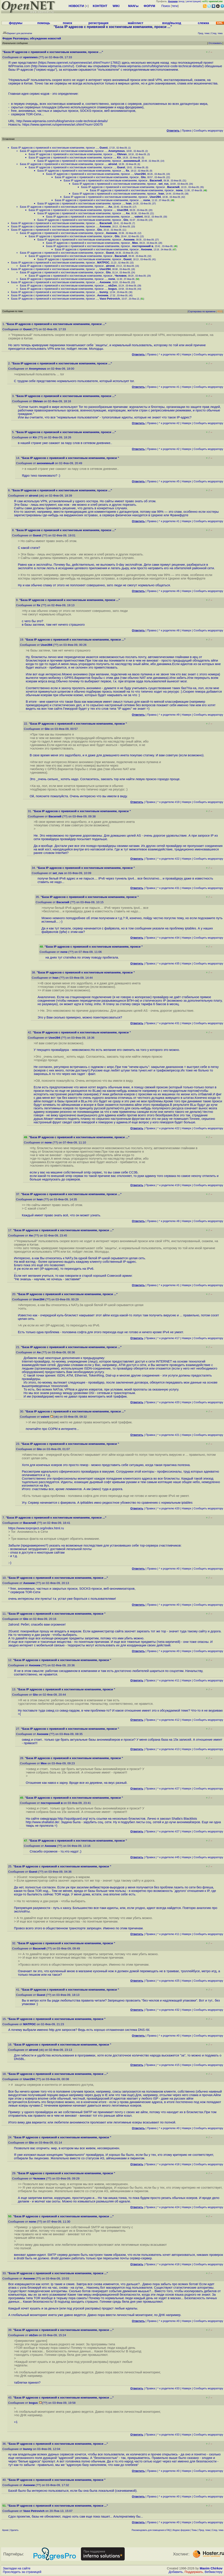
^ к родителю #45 (168, 1857)
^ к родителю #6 (169, 591)
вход (181, 1)
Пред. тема (204, 2530)
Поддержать (194, 2572)
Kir (119, 157)
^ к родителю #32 (168, 2009)
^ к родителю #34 (168, 937)
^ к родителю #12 (168, 1719)
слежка (203, 23)
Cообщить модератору (208, 130)
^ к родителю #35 (168, 963)
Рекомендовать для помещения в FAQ (151, 2530)
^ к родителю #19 (168, 802)
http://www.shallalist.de (42, 1822)
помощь (43, 23)
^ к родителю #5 (169, 481)
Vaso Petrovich (110, 298)
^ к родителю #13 (168, 1749)
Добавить (176, 2572)
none (179, 190)
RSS (219, 311)
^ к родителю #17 (168, 1338)
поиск (67, 23)
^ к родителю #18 (168, 2164)
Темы (194, 2530)
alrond (112, 164)
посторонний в (142, 246)
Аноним (105, 226)
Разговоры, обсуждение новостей (37, 38)
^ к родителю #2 (169, 423)
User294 (140, 174)
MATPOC (103, 262)
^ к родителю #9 (169, 714)
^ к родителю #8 (169, 630)
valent (139, 216)
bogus (112, 288)
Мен (135, 242)
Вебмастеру (213, 2572)
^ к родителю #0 (169, 354)
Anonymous (116, 151)
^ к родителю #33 (168, 2388)
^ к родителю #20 (168, 1402)
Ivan (161, 193)
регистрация (193, 1)
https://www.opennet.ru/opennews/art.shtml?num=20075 (62, 124)
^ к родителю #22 (168, 858)
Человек (120, 275)
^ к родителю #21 (168, 1434)
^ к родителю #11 (168, 1680)
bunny (104, 292)
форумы (16, 23)
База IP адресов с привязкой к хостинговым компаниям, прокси (79, 160)
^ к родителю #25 (168, 1980)
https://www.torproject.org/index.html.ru (36, 1528)
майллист (135, 23)
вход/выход (171, 23)
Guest (104, 147)
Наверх (186, 354)
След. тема (217, 2530)
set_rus (163, 183)
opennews (30, 57)
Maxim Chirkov (211, 2568)
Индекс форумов (181, 2530)
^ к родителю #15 (168, 2065)
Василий (156, 180)
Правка (186, 130)
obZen (112, 285)
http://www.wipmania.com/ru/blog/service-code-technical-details (156, 66)
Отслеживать (215, 43)
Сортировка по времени (201, 311)
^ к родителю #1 (169, 386)
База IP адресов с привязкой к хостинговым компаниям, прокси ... (54, 147)
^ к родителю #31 (168, 888)
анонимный (131, 160)
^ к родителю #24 (168, 2207)
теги (175, 6)
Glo (143, 177)
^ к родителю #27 (168, 1788)
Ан (110, 206)
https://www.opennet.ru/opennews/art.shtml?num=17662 (79, 62)
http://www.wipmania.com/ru (52, 66)
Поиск (165, 6)
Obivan (122, 154)
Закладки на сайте (16, 2568)
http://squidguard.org (72, 1818)
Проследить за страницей (22, 2572)
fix (127, 170)
